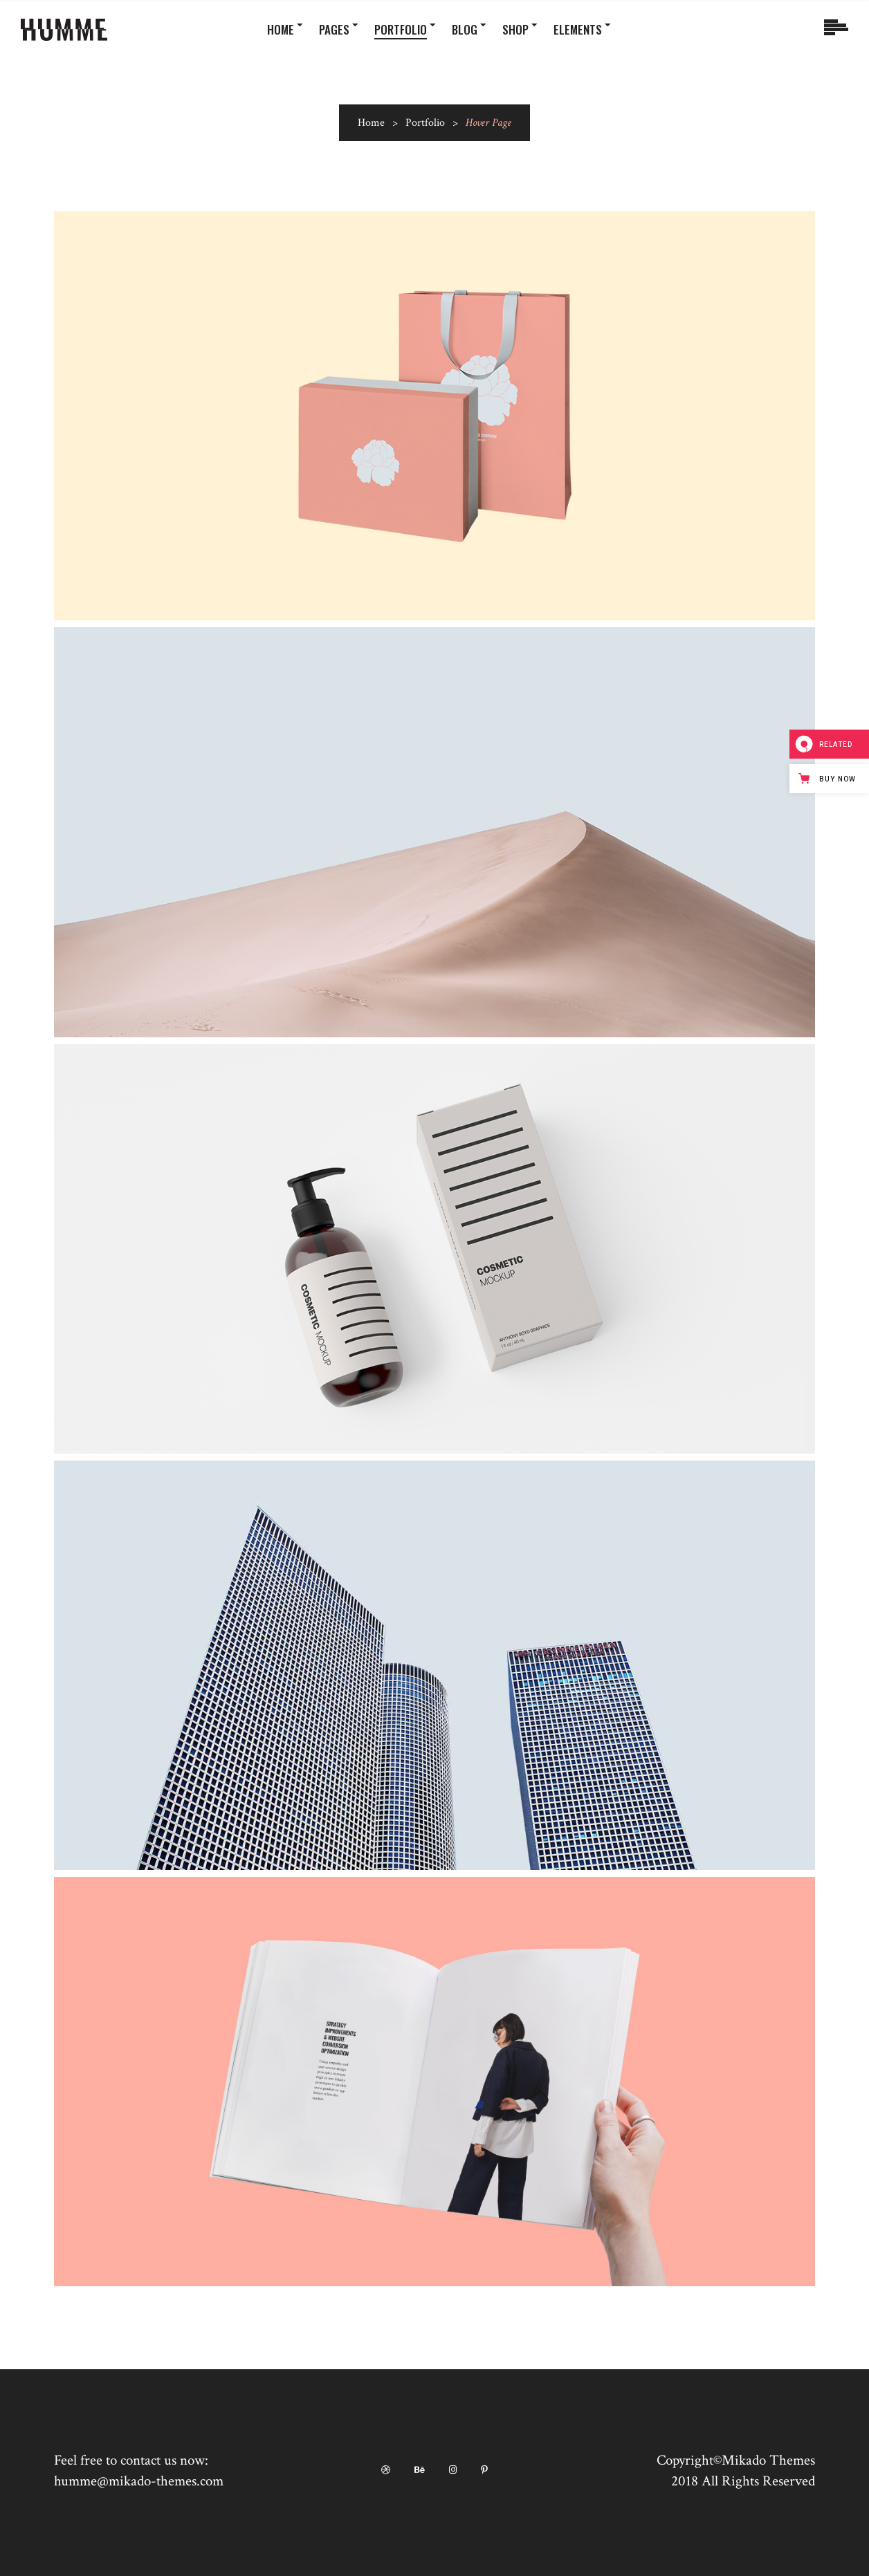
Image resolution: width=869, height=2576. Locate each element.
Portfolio (425, 122)
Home (371, 122)
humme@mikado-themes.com (138, 2481)
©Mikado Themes (764, 2460)
